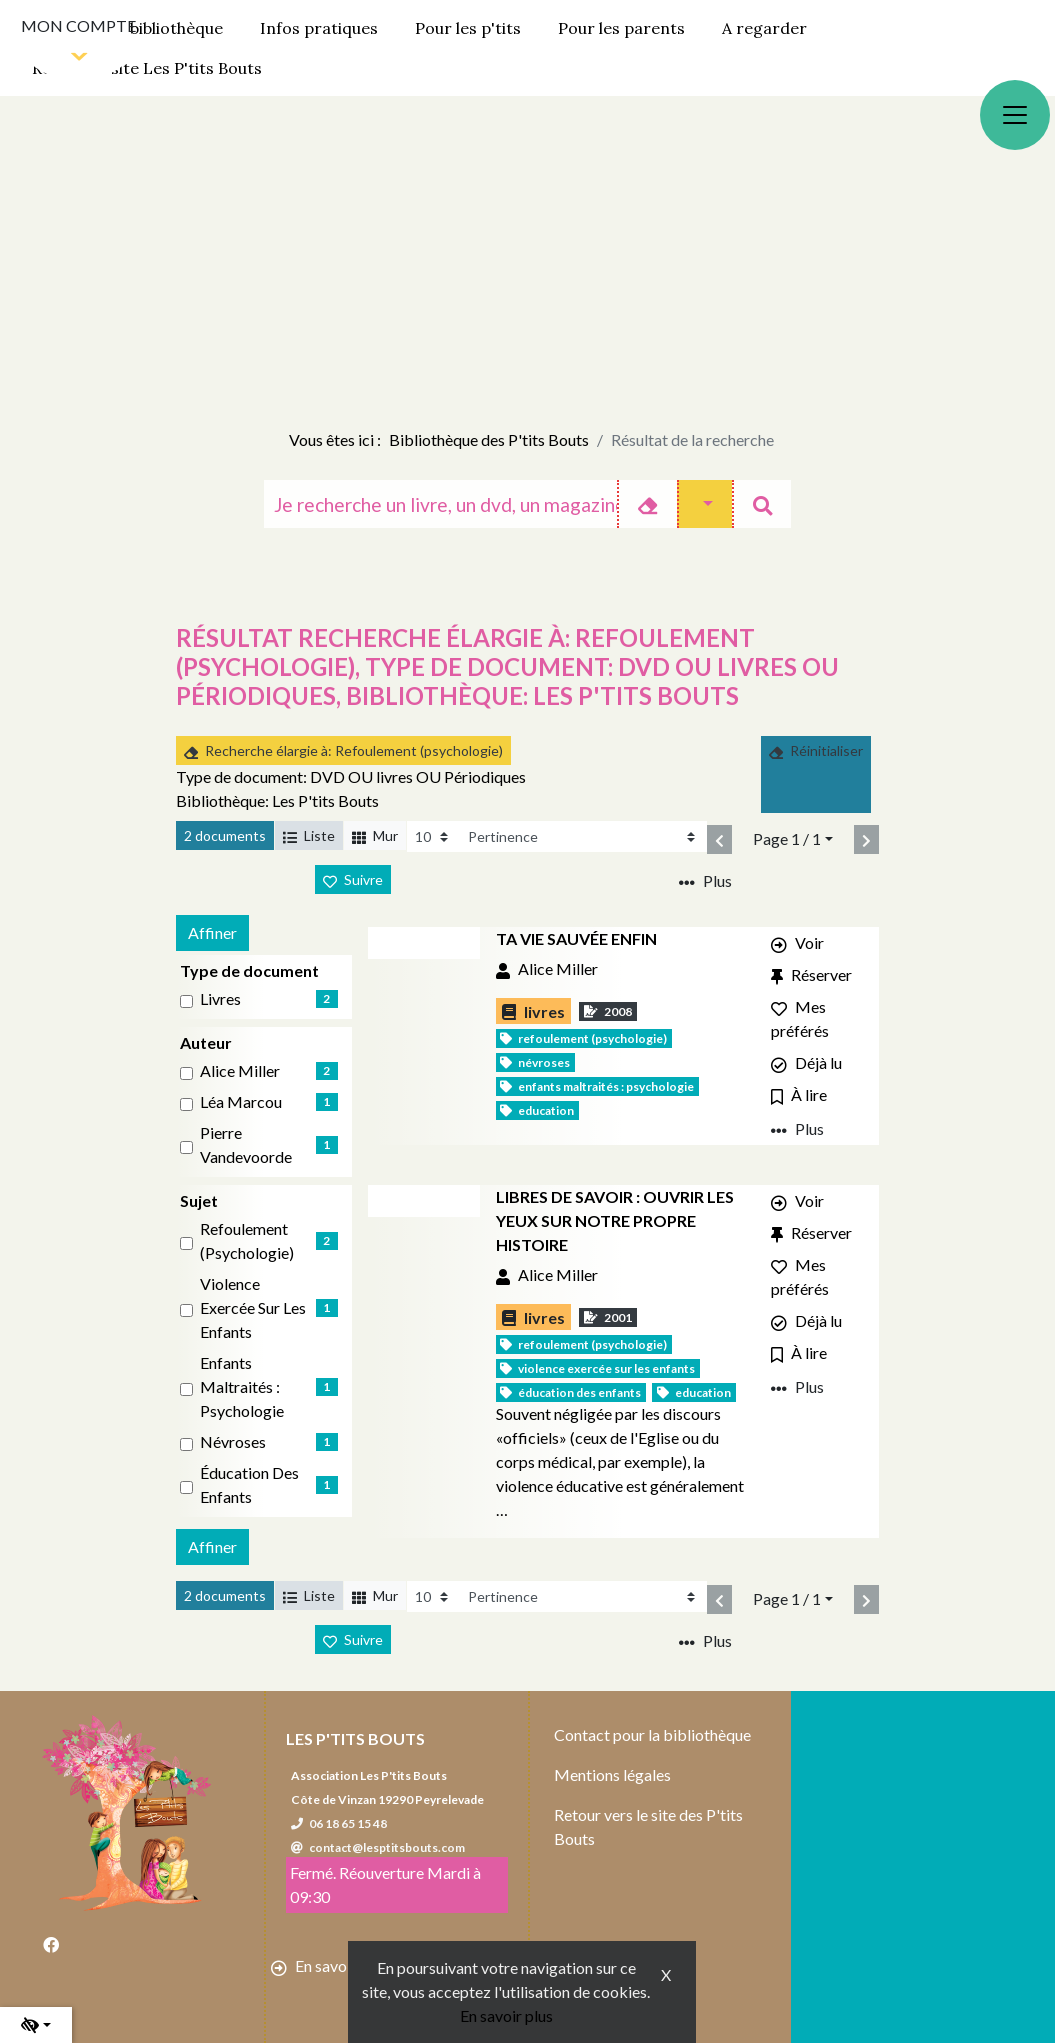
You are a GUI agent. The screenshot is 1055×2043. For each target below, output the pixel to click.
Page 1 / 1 (787, 838)
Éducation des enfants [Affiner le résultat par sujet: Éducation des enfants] (249, 1484)
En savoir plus (506, 2015)
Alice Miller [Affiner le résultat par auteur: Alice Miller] (240, 1070)
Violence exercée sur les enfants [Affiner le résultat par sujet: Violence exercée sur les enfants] (253, 1307)
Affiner (212, 932)
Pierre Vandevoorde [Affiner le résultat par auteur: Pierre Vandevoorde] (246, 1144)
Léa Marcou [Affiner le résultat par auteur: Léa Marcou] (241, 1101)
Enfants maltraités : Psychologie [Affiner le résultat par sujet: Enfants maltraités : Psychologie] (242, 1386)
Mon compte (78, 25)
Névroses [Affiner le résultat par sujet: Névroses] (233, 1441)
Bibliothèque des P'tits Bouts (489, 439)
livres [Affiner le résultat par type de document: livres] (220, 998)
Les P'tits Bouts (355, 1738)
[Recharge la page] (433, 836)
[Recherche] (440, 504)
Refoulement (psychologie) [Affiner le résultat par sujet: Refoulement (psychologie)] (247, 1240)
